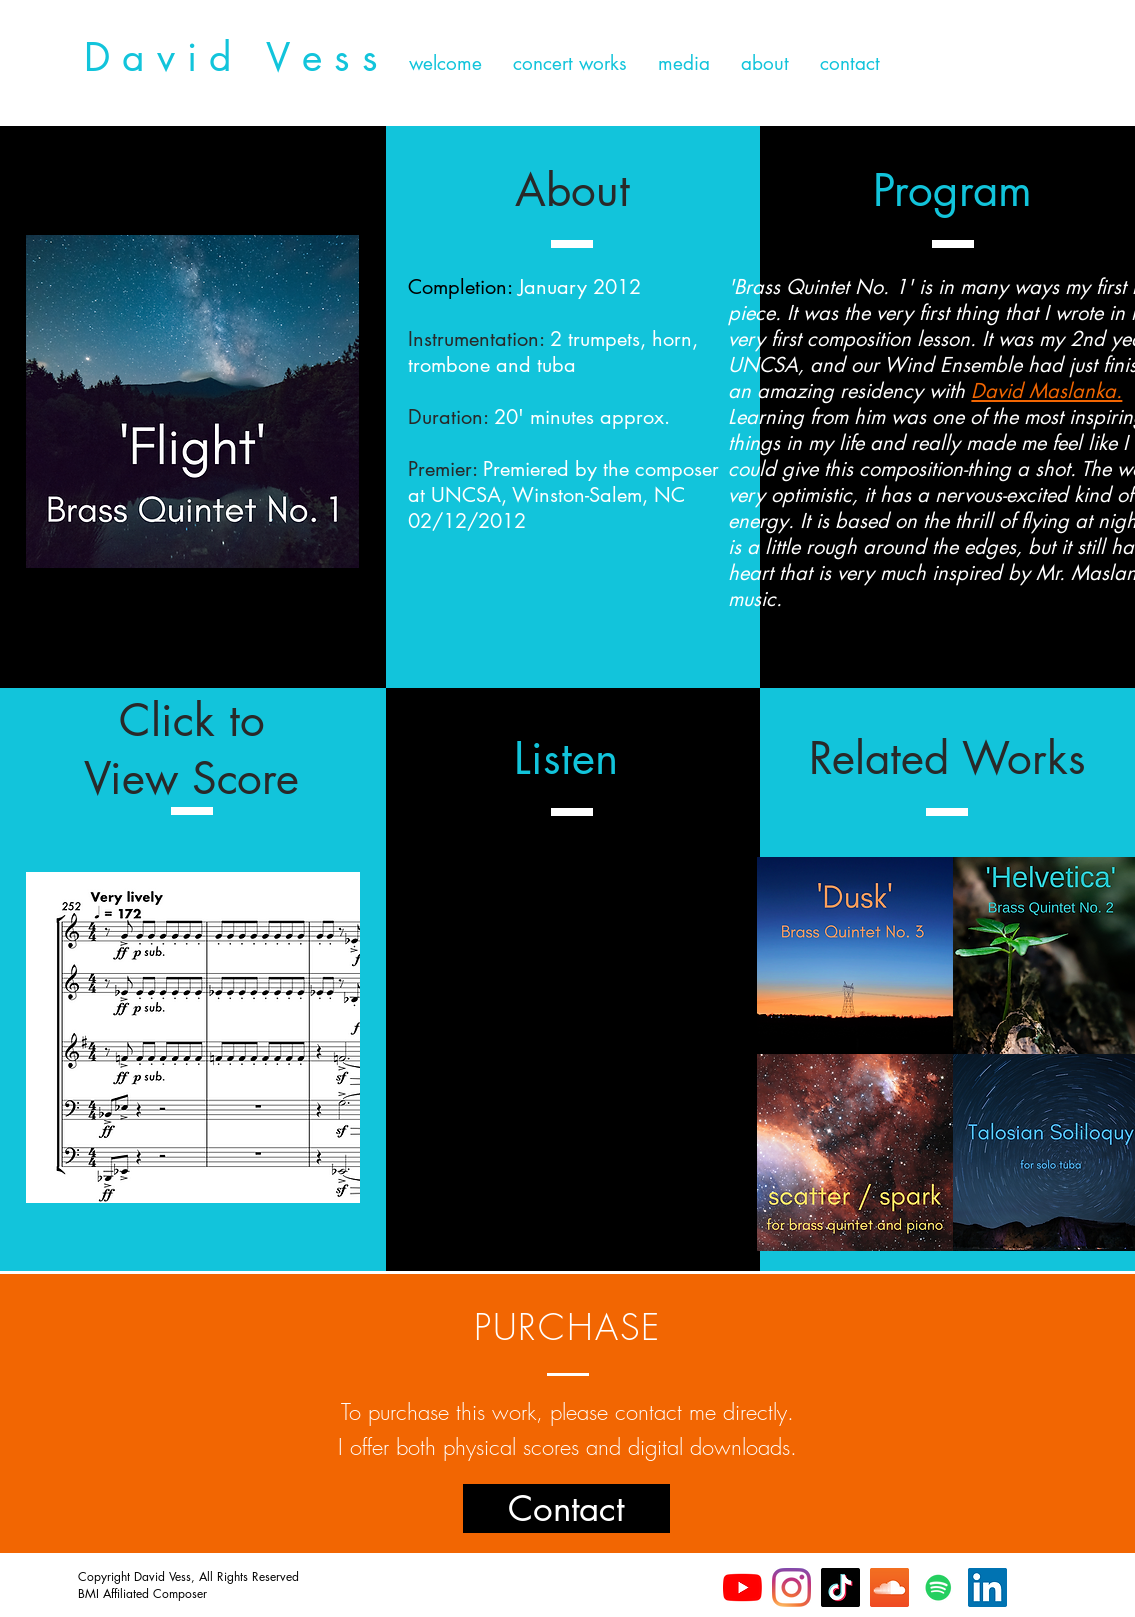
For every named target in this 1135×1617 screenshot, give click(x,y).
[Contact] (566, 1508)
